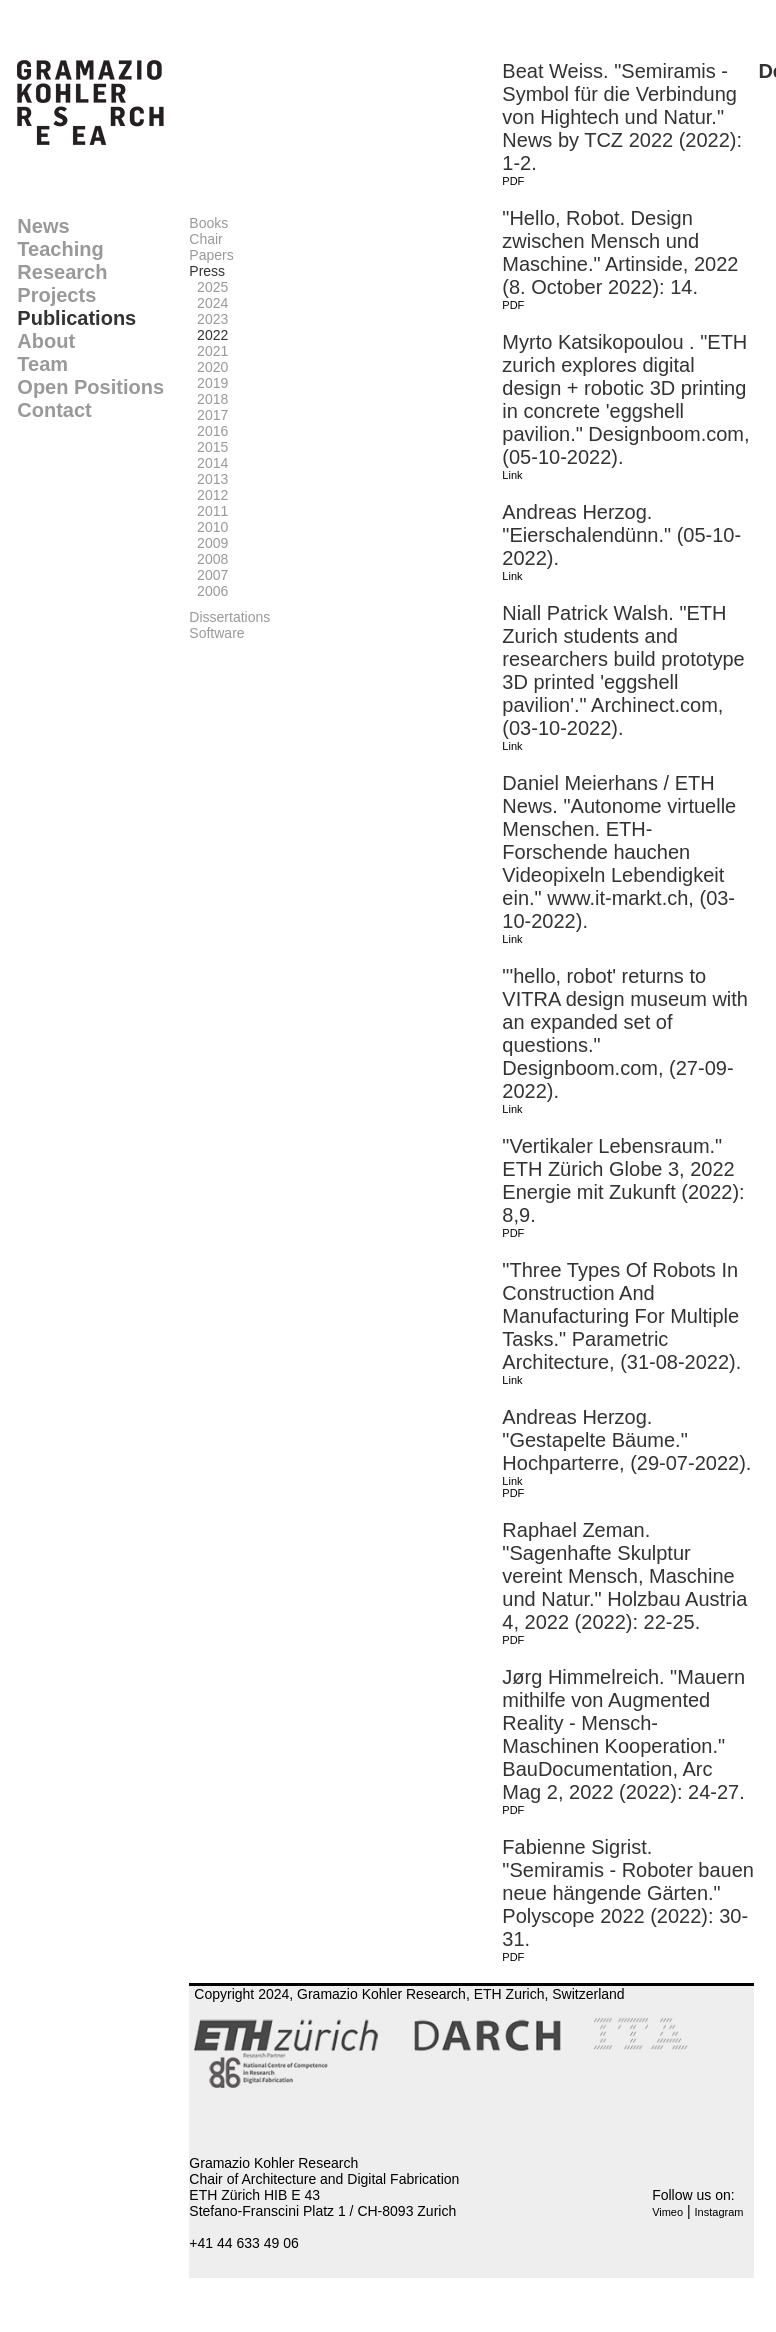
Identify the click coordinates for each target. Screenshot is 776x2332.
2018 (208, 399)
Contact (54, 410)
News (43, 226)
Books (208, 223)
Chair (205, 239)
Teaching (60, 249)
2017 (208, 415)
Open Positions (90, 387)
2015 (208, 447)
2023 (208, 319)
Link (512, 475)
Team (42, 364)
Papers (211, 255)
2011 (208, 511)
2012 (208, 495)
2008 (208, 559)
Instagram (719, 2212)
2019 (208, 383)
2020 (208, 367)
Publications (76, 318)
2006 (208, 591)
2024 (208, 303)
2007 (208, 575)
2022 (208, 335)
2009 (208, 543)
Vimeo (667, 2212)
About (46, 341)
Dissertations (229, 617)
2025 (208, 287)
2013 (208, 479)
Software (216, 633)
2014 (208, 463)
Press (207, 271)
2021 (208, 351)
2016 (208, 431)
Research (62, 272)
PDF (513, 181)
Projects (56, 295)
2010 (208, 527)
